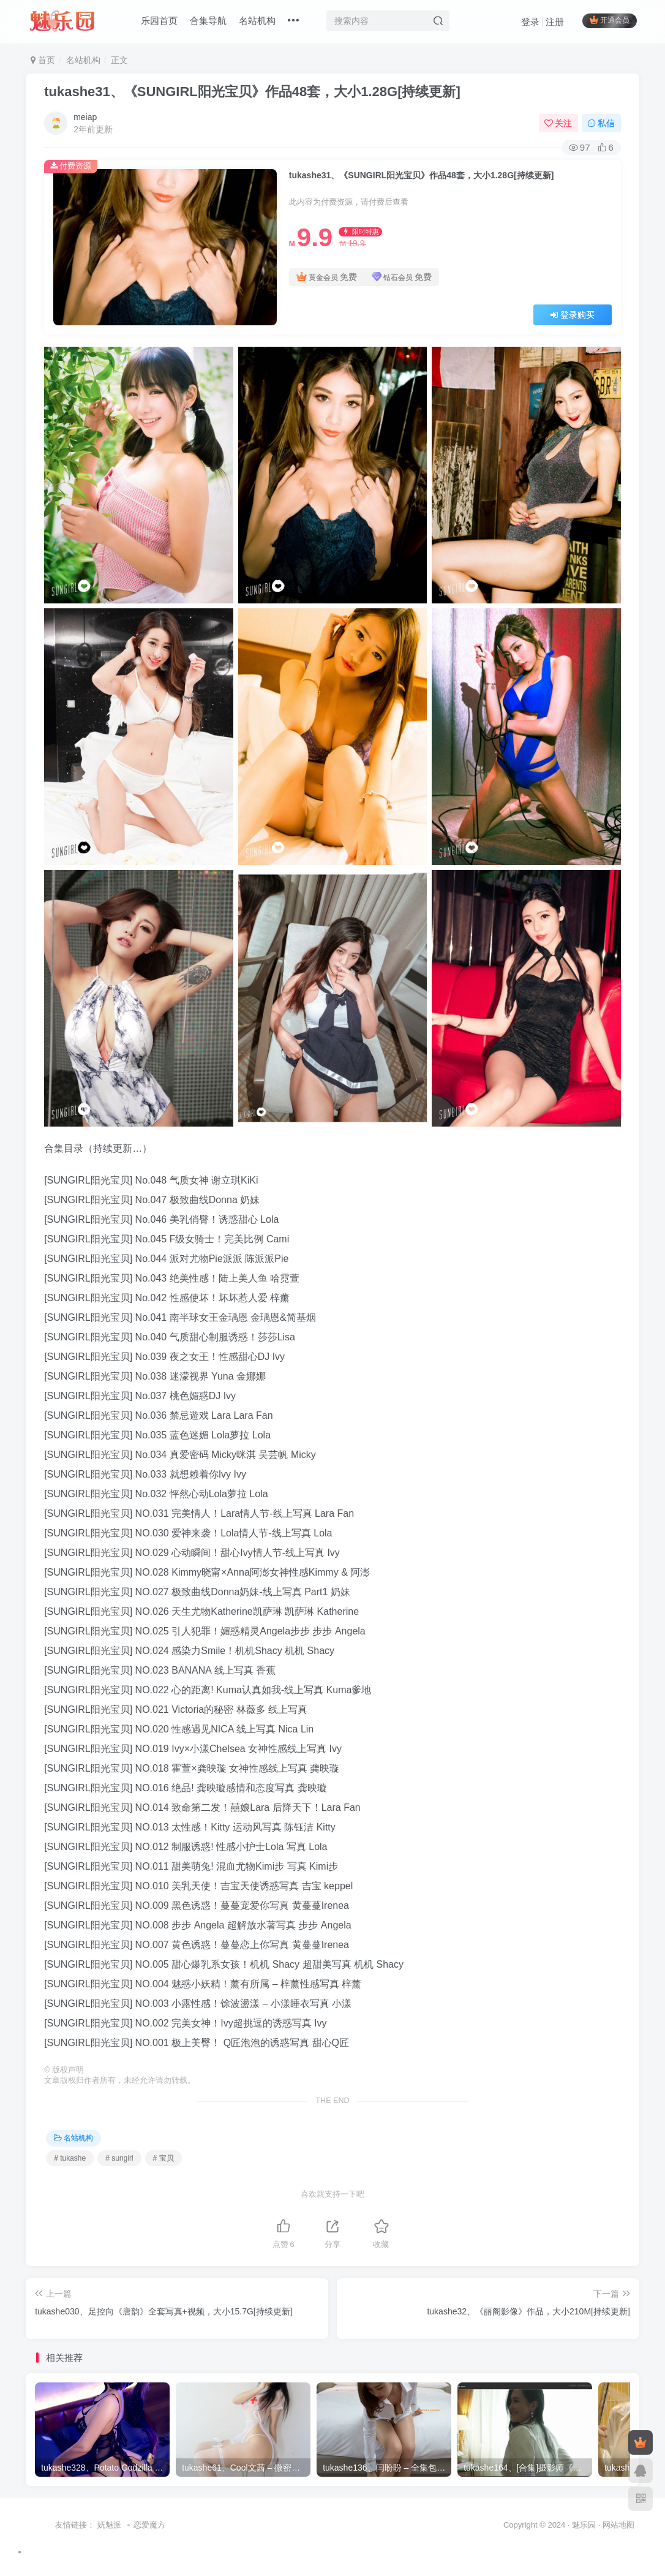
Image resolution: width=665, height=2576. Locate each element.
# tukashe (70, 2158)
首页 (43, 60)
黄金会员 (326, 277)
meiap (85, 117)
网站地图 (618, 2524)
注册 (555, 22)
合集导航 (208, 20)
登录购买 (572, 315)
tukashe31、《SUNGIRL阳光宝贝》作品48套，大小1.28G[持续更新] (252, 91)
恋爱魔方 (149, 2524)
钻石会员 (402, 277)
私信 (601, 123)
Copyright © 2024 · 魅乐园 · (553, 2524)
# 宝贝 (163, 2158)
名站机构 (257, 20)
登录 (530, 22)
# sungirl (119, 2158)
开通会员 (609, 20)
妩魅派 (109, 2524)
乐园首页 (159, 20)
